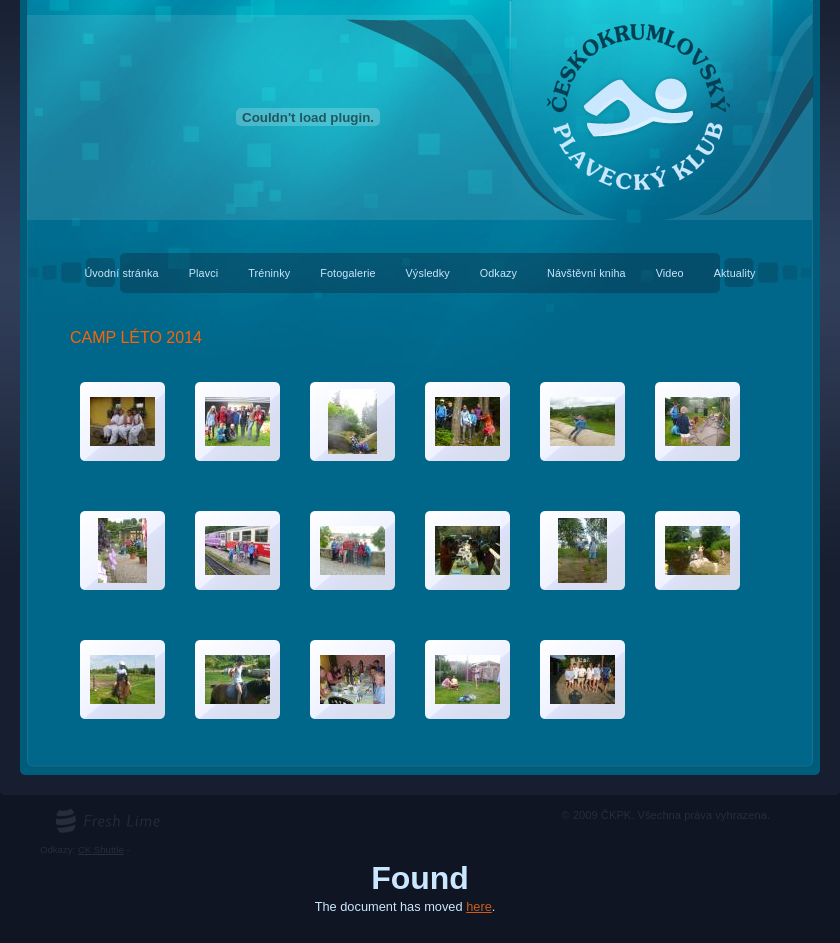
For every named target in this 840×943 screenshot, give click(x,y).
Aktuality (735, 273)
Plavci (204, 273)
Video (670, 273)
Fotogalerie (347, 273)
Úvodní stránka (121, 273)
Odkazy (498, 273)
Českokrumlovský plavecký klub (420, 10)
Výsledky (428, 273)
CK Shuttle (101, 849)
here (479, 906)
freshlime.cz (81, 814)
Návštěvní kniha (586, 273)
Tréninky (269, 273)
